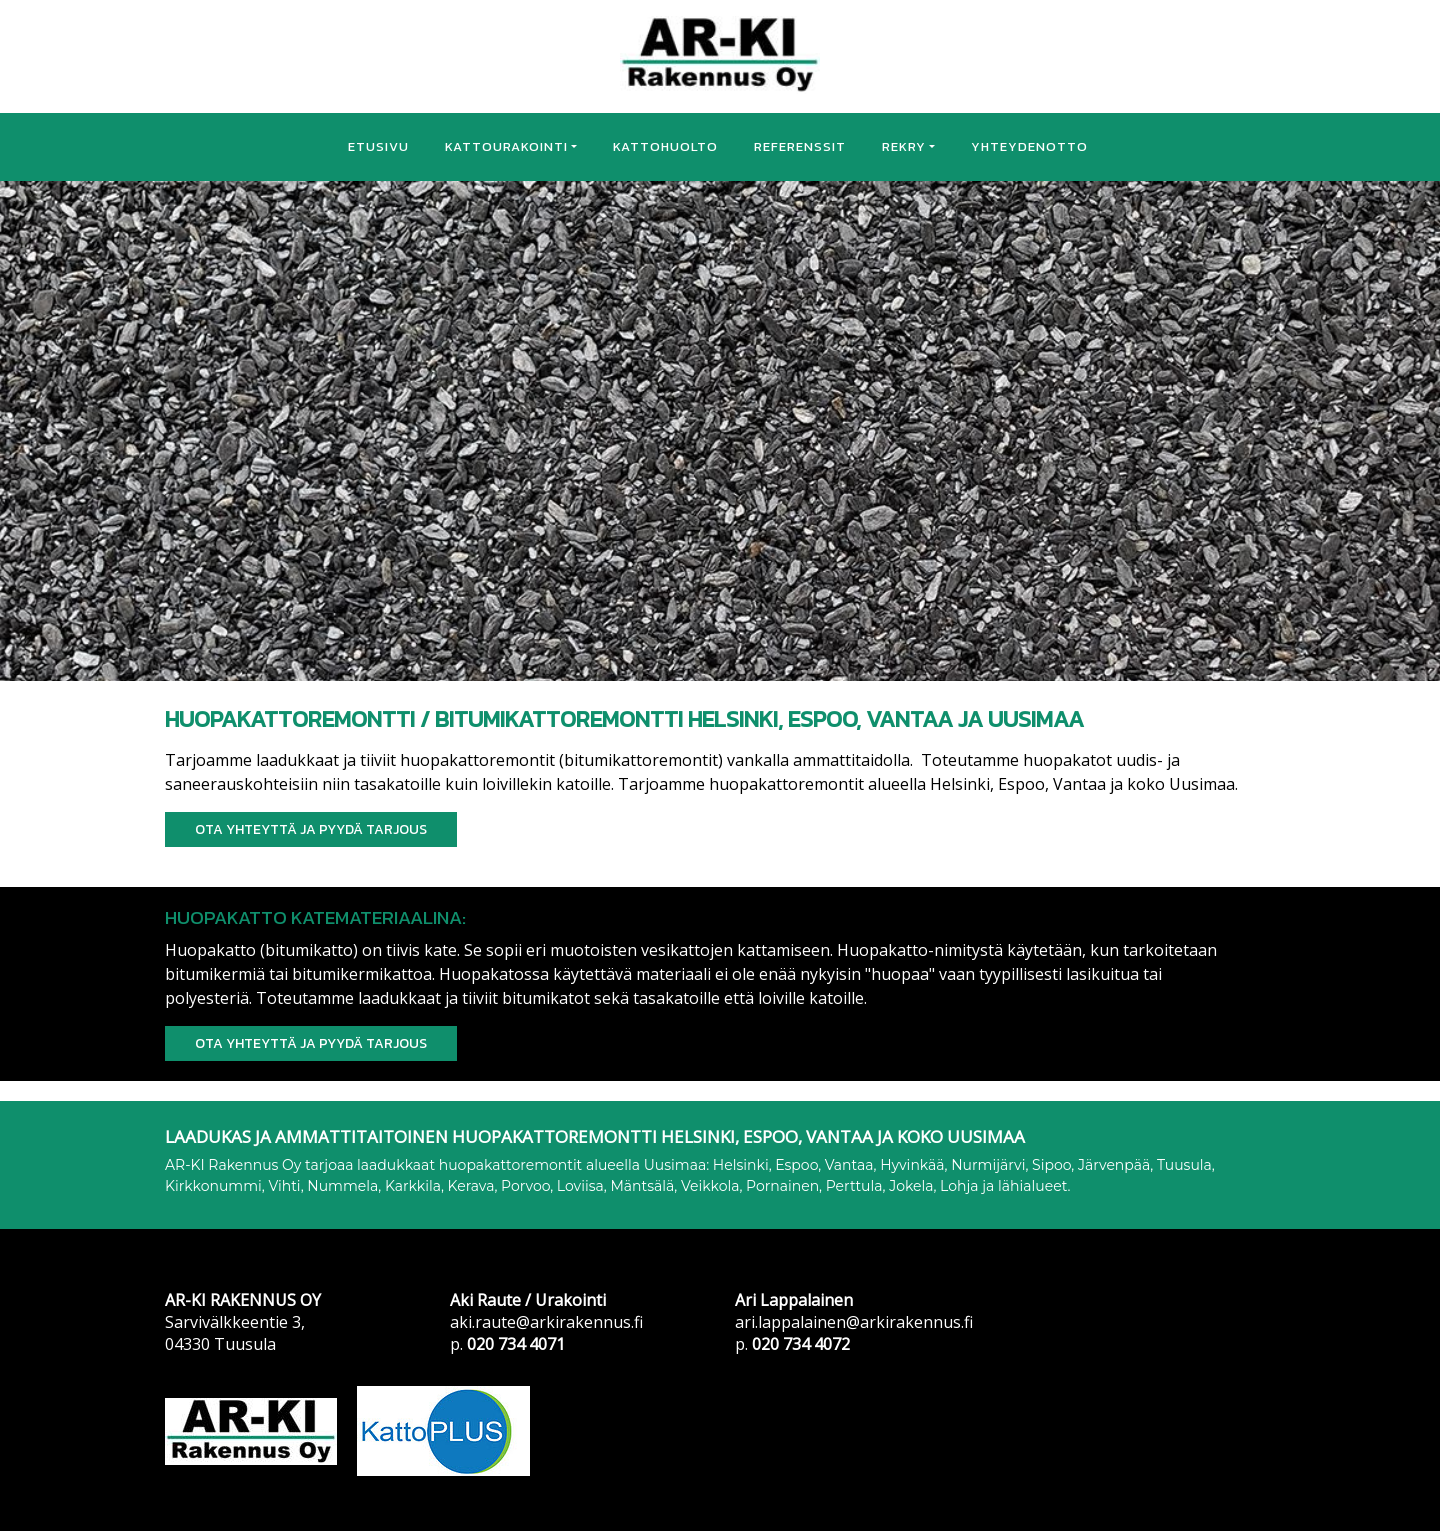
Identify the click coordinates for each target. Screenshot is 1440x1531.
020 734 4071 (516, 1344)
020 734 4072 (801, 1344)
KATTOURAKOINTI (506, 146)
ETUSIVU (378, 146)
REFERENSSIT (800, 146)
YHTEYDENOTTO (1029, 146)
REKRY (904, 146)
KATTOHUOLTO (665, 146)
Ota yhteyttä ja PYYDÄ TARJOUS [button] (311, 829)
